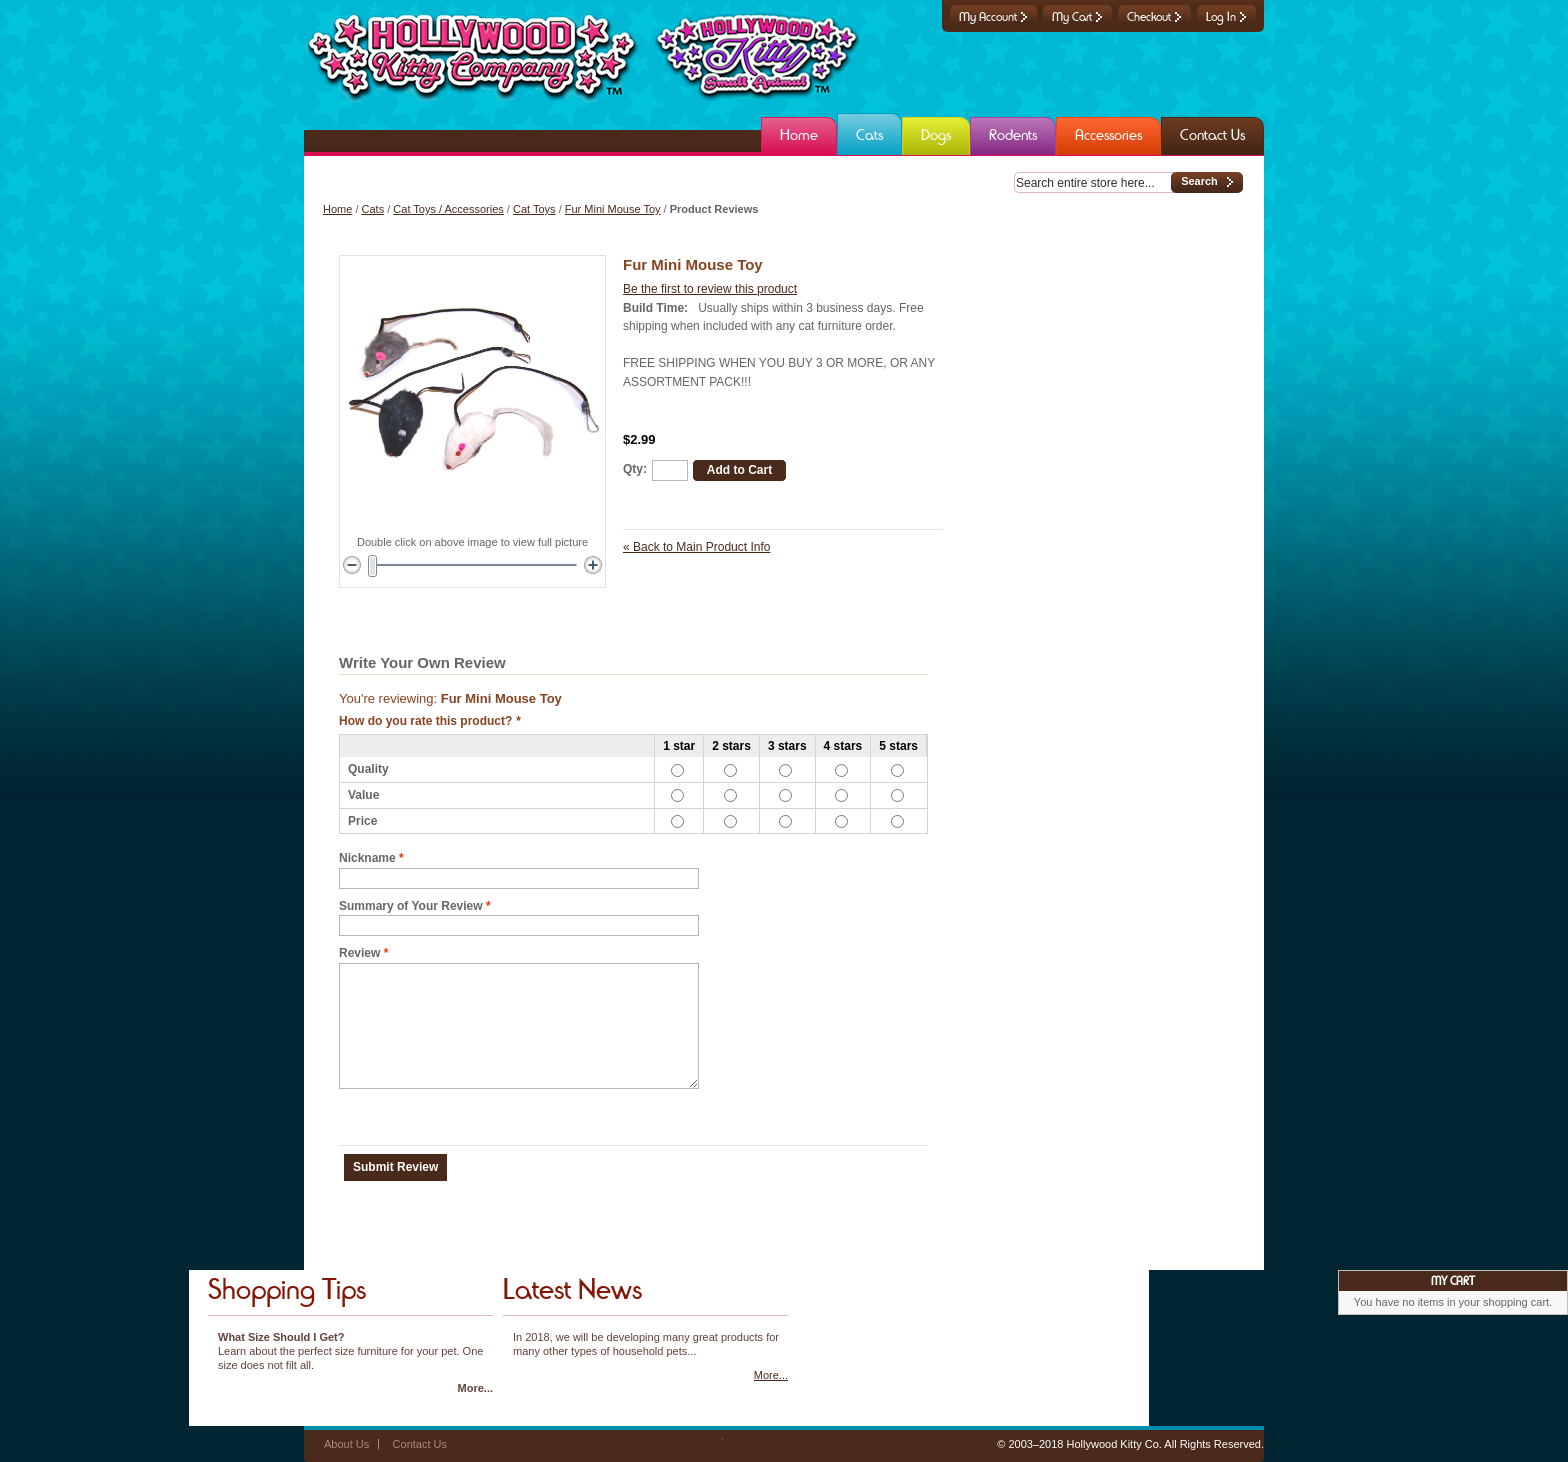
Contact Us (420, 1444)
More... (475, 1388)
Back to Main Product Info (696, 547)
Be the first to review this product (710, 289)
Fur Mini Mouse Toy (613, 209)
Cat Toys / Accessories (448, 209)
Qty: (635, 469)
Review (359, 953)
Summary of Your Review (411, 906)
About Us (346, 1444)
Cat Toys (534, 209)
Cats (373, 209)
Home (337, 209)
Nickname (367, 858)
